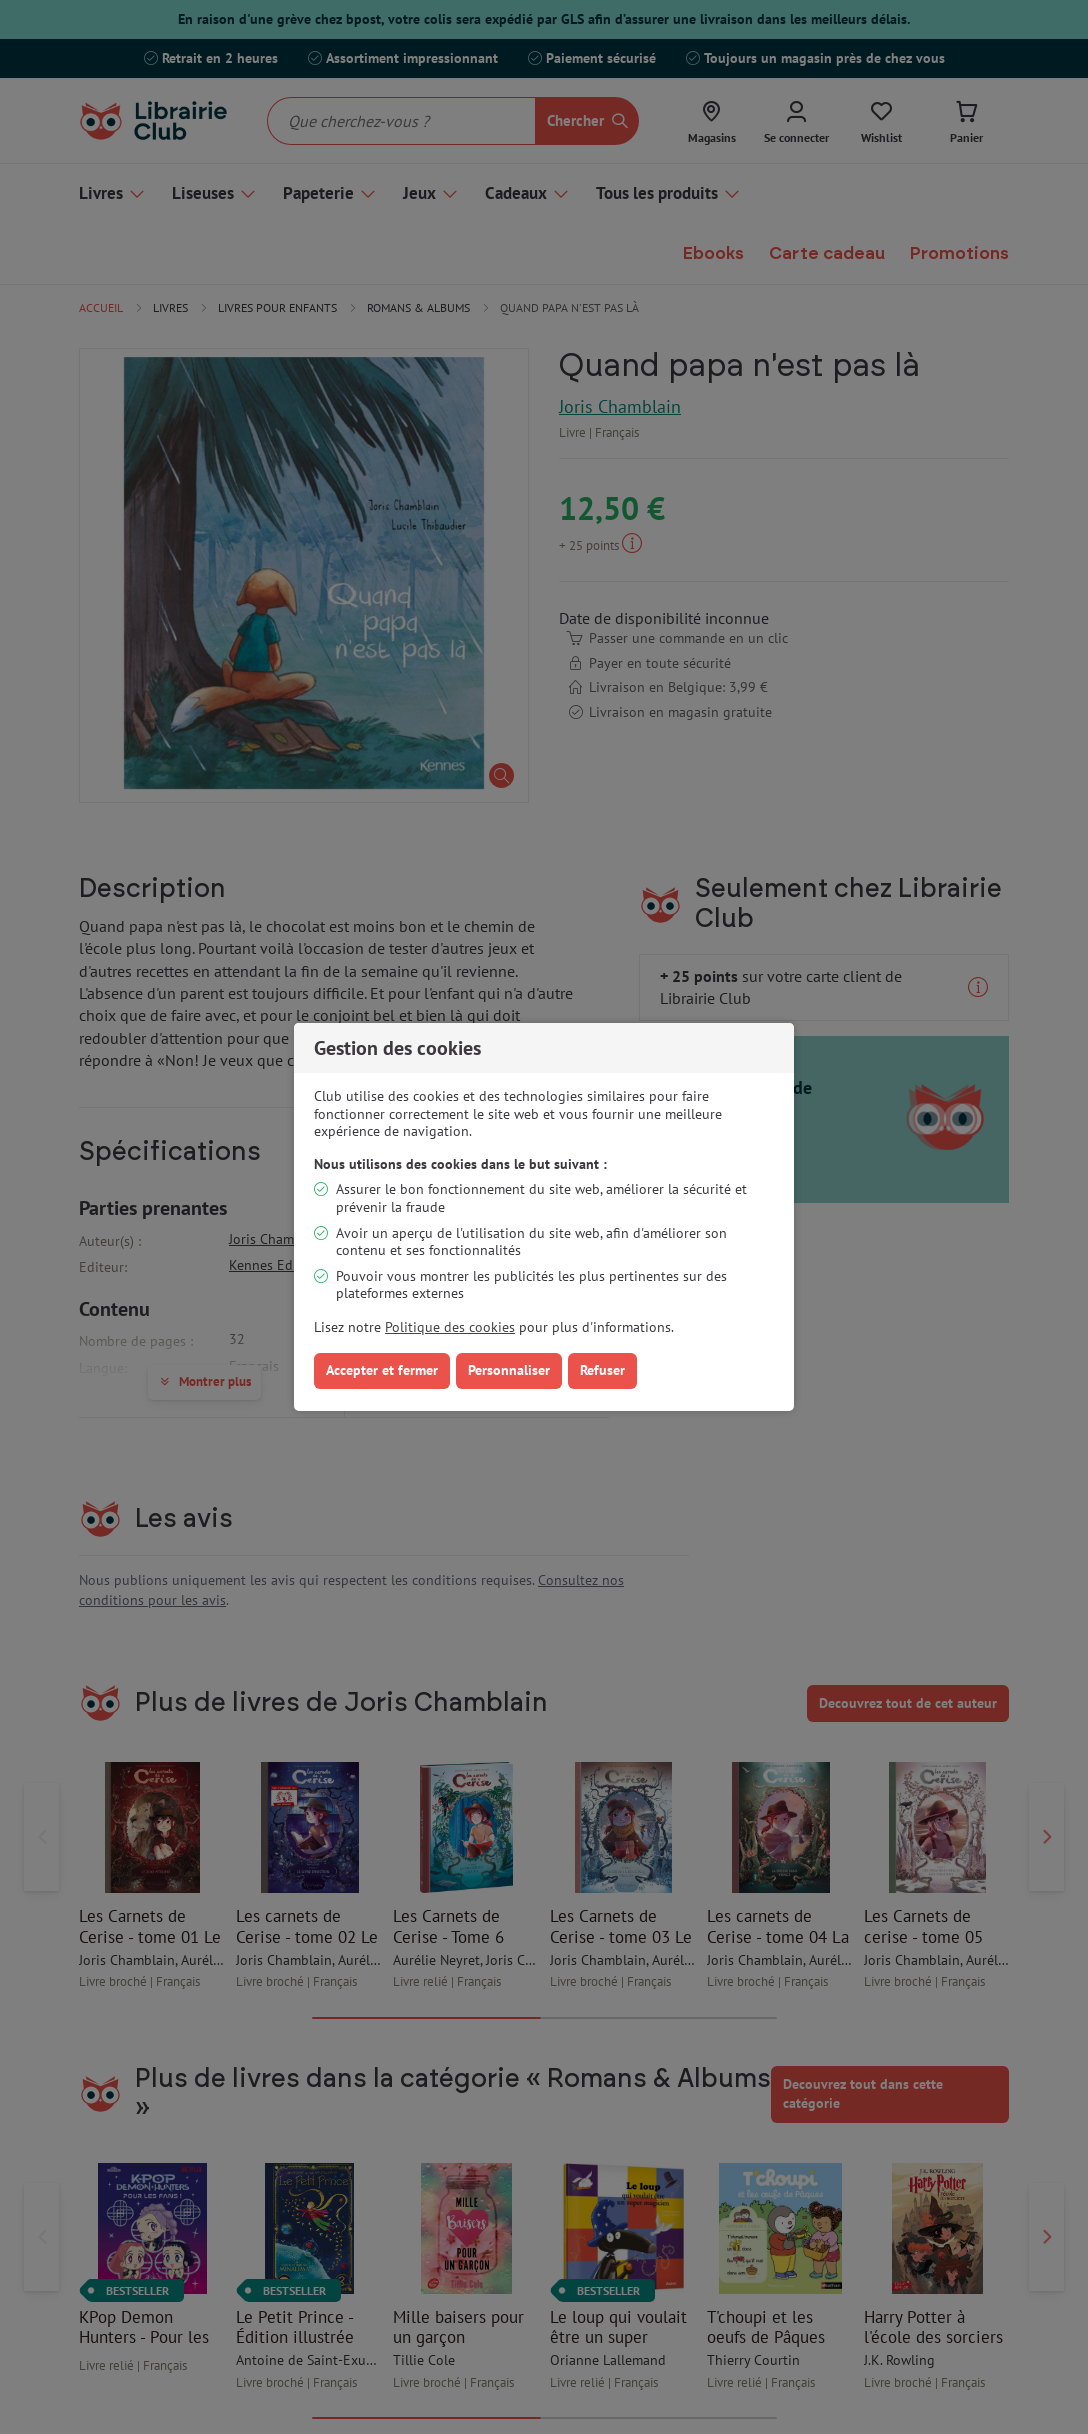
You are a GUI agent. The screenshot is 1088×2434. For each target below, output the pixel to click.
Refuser (602, 1370)
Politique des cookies (450, 1327)
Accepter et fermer (382, 1370)
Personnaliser (509, 1370)
